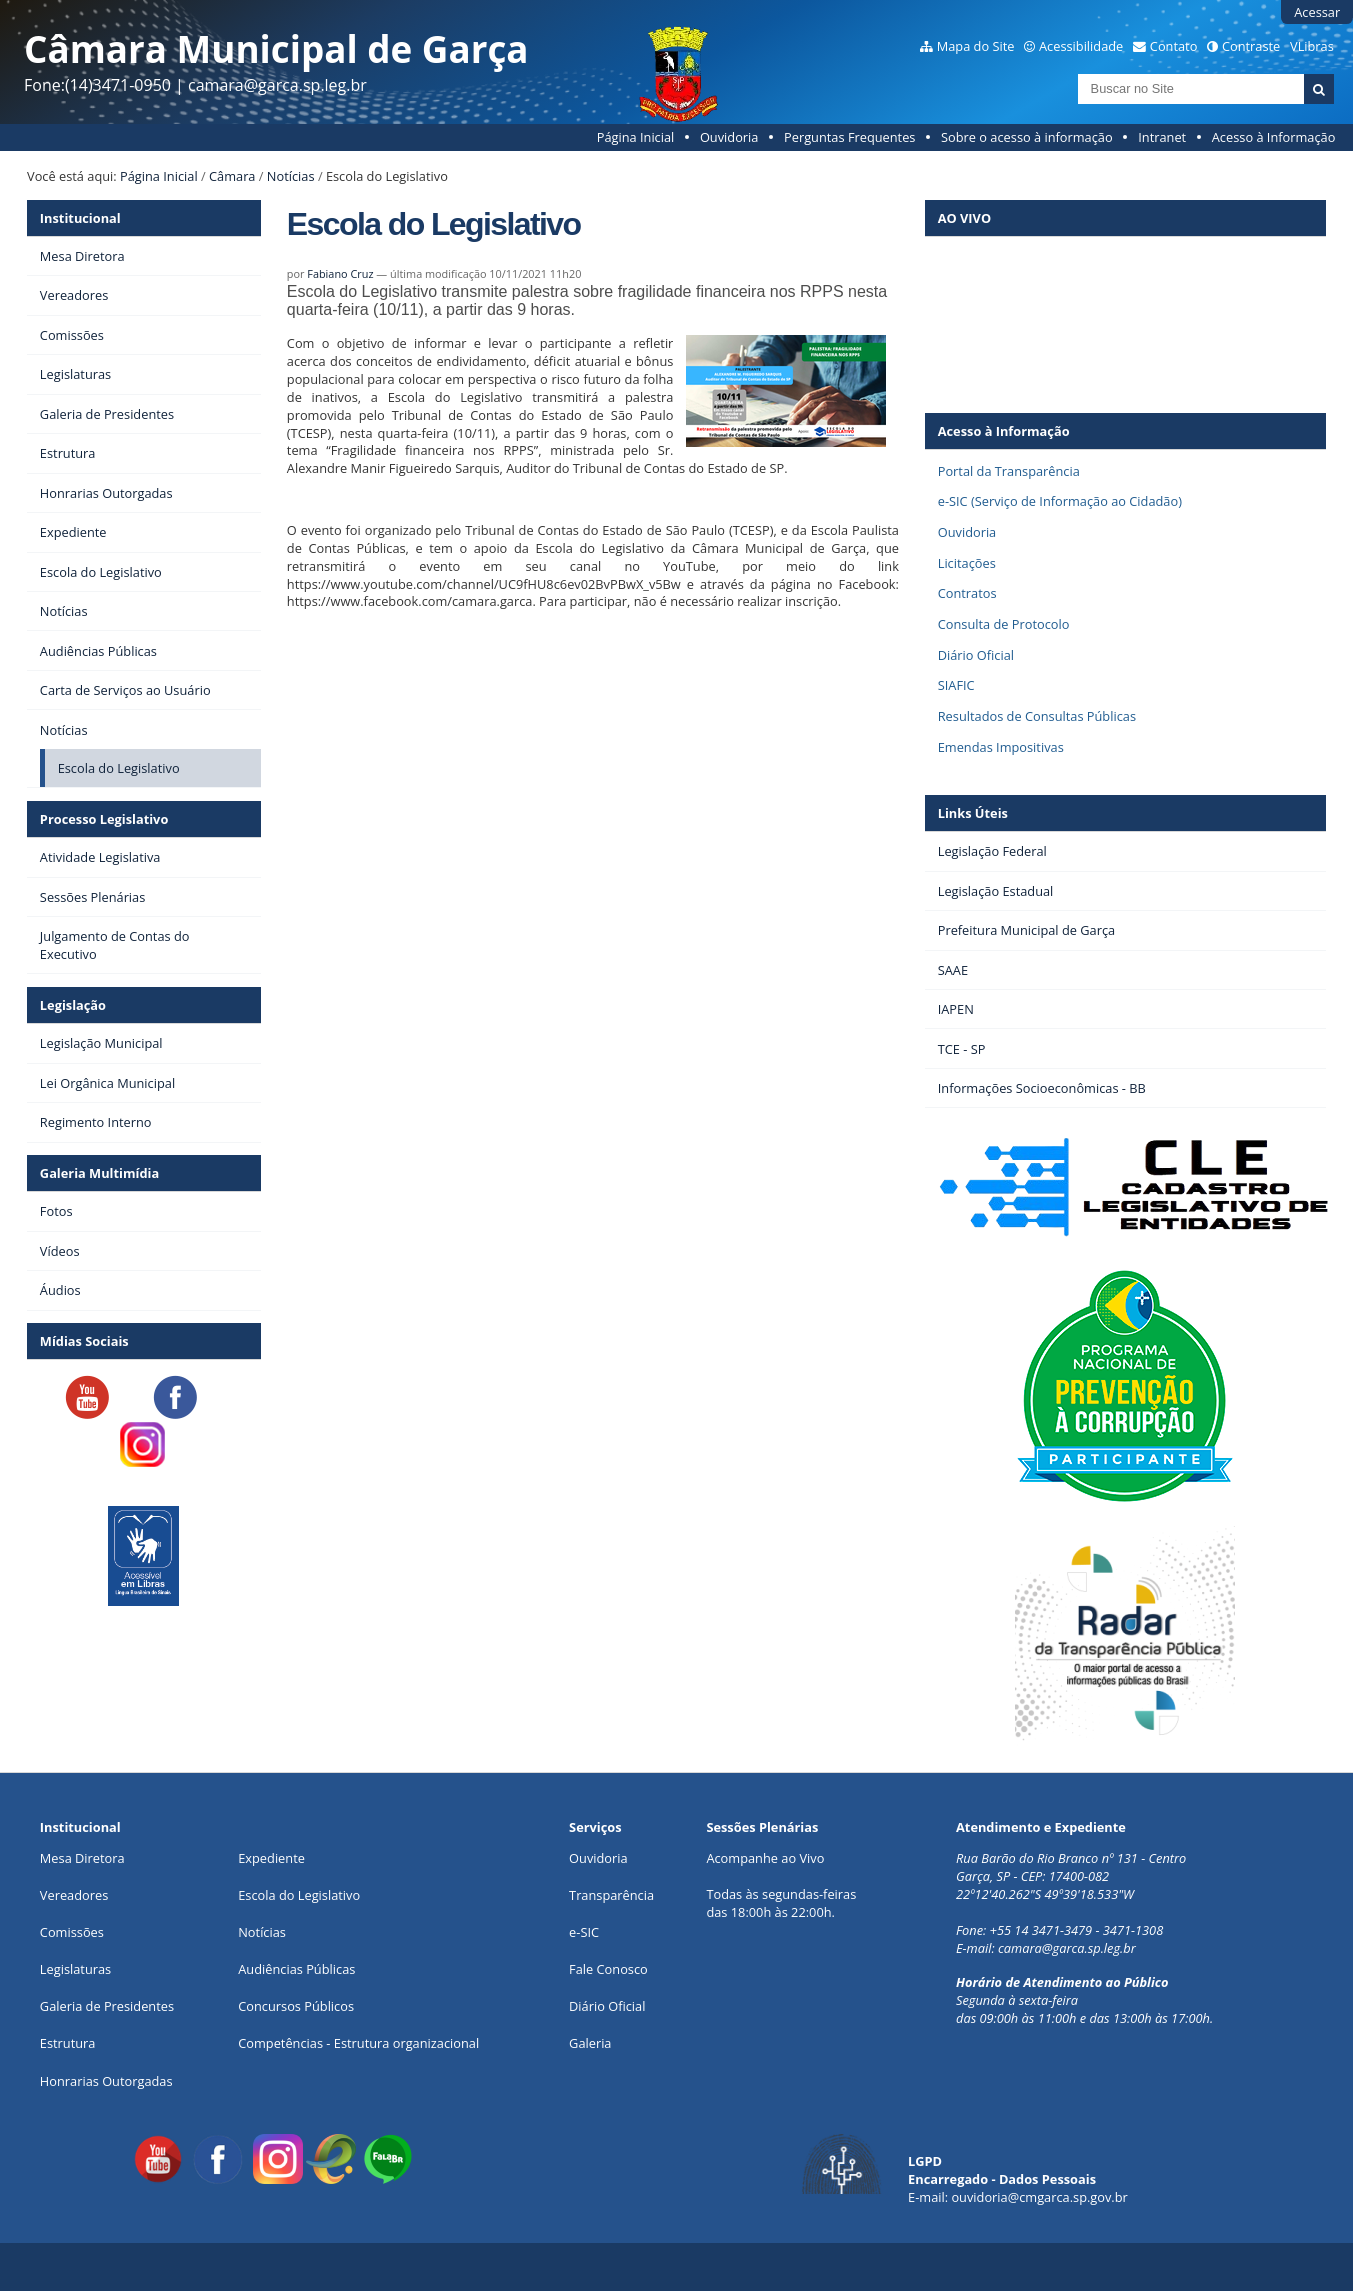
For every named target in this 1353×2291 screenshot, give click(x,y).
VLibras (1312, 46)
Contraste (1251, 46)
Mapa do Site (976, 46)
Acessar (1317, 12)
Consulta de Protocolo (1004, 624)
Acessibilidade (1081, 46)
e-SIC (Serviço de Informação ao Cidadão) (1060, 501)
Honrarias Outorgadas (106, 2081)
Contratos (967, 593)
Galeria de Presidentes (107, 2006)
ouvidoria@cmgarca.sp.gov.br (1039, 2197)
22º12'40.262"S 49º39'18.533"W (1045, 1894)
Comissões (72, 1932)
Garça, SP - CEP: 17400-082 (1032, 1876)
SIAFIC (956, 685)
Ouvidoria (729, 137)
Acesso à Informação (1274, 137)
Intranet (1162, 137)
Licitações (967, 563)
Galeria (590, 2043)
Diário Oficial (976, 655)
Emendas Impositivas (1001, 747)
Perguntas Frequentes (849, 137)
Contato (1174, 46)
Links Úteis (973, 813)
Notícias (291, 176)
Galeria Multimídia (99, 1173)
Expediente (271, 1858)
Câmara (232, 176)
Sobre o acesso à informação (1027, 137)
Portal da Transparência (1009, 471)
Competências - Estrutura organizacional (358, 2043)
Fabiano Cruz (340, 273)
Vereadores (74, 1895)
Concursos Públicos (296, 2006)
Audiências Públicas (296, 1969)
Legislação (73, 1005)
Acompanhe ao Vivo (765, 1858)
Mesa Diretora (82, 1858)
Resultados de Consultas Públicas (1037, 716)
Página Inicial (636, 137)
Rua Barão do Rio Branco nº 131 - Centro (1071, 1858)
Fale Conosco (608, 1969)
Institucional (80, 218)
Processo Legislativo (104, 819)
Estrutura (68, 2043)
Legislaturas (75, 1969)
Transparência (611, 1895)
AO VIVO (964, 218)
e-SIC (584, 1932)
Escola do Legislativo (299, 1895)
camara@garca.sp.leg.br (1067, 1948)
